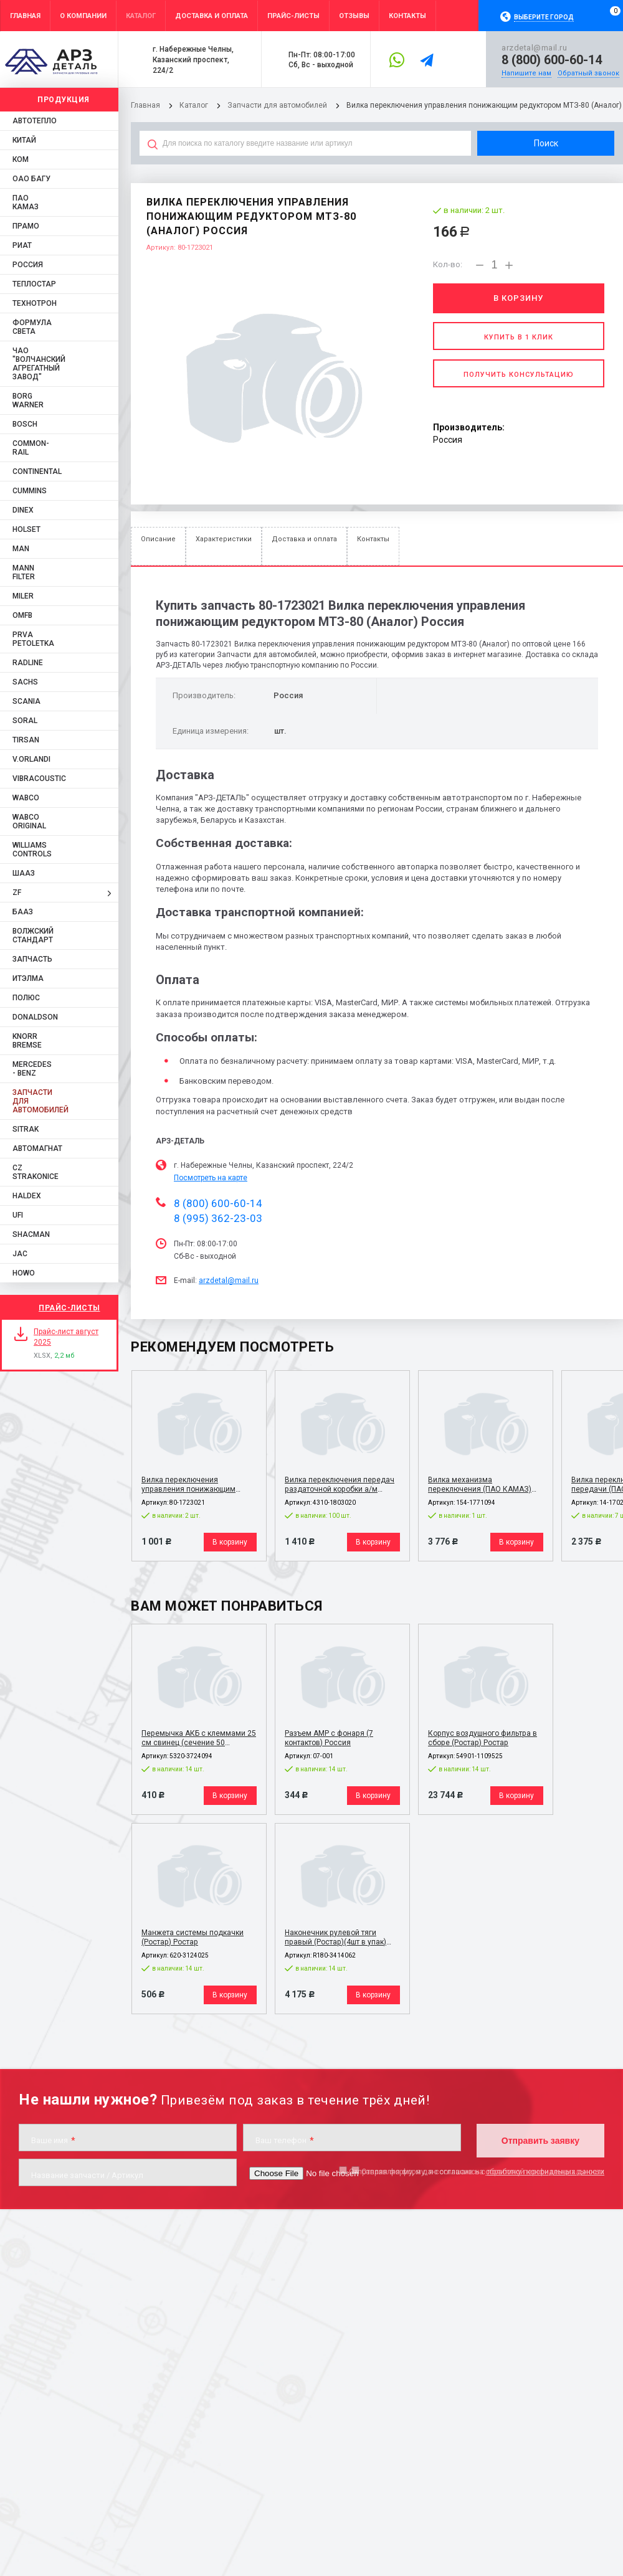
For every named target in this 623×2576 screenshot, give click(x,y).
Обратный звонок (588, 73)
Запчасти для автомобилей (277, 105)
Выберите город (544, 17)
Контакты (373, 539)
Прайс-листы (69, 1308)
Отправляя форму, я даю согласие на (476, 2171)
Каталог (194, 105)
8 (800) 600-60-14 (552, 59)
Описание (158, 539)
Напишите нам (526, 73)
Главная (145, 105)
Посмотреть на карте (210, 1177)
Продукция (63, 99)
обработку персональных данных (544, 2171)
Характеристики (224, 539)
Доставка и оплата (304, 539)
